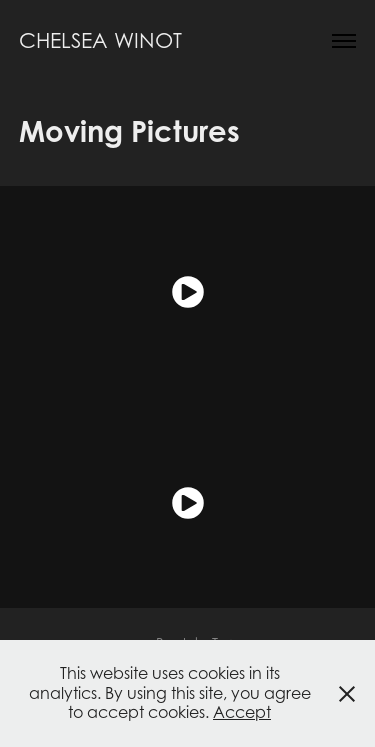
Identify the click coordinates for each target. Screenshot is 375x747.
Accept (242, 712)
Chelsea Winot (100, 40)
